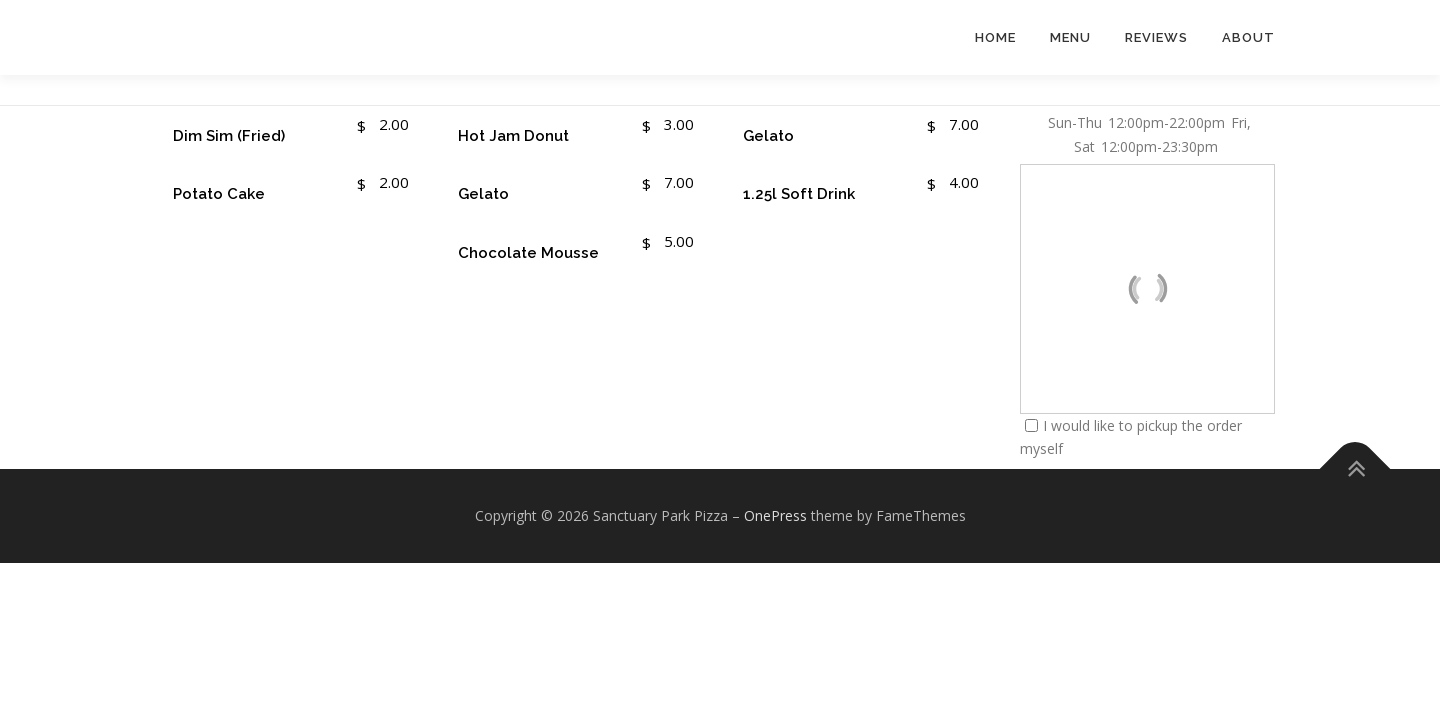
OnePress (775, 515)
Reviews (1156, 37)
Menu (1070, 37)
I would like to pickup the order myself (1131, 437)
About (1248, 37)
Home (995, 37)
